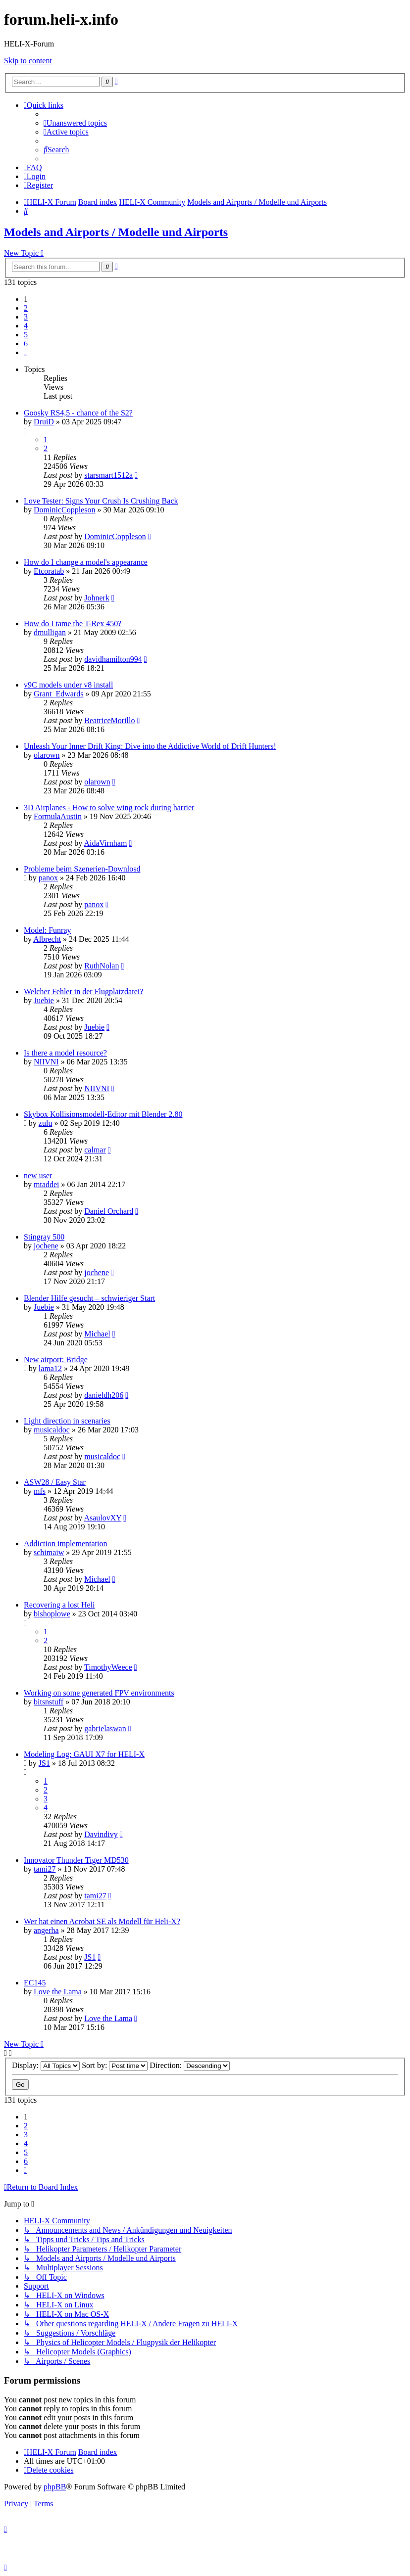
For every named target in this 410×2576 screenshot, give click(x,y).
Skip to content (28, 60)
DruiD (44, 421)
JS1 (44, 1763)
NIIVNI (46, 1062)
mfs (40, 1491)
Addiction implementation (65, 1543)
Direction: (190, 2065)
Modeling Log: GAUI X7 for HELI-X (84, 1754)
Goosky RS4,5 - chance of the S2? (78, 413)
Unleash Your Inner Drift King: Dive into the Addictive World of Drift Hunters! (150, 746)
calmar (95, 1150)
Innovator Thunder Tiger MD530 (76, 1860)
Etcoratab (49, 571)
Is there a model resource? (65, 1053)
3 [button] (26, 317)
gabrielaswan (105, 1728)
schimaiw (49, 1552)
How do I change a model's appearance (86, 562)
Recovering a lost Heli (59, 1605)
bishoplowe (52, 1614)
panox (48, 878)
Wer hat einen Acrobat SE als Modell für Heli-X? (102, 1921)
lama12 (50, 1368)
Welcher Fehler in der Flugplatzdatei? (83, 991)
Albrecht (47, 939)
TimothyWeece (108, 1667)
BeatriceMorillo (109, 720)
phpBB (55, 2487)
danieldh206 (103, 1395)
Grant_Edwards (58, 694)
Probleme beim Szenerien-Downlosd (82, 869)
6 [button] (26, 343)
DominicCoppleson (64, 510)
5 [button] (26, 334)
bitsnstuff (48, 1702)
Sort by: (115, 2065)
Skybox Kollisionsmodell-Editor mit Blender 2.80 (103, 1114)
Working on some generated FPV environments (99, 1693)
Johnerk (96, 598)
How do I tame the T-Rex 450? (72, 623)
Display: (46, 2065)
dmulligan (50, 632)
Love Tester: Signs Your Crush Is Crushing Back (101, 501)
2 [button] (26, 308)
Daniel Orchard (108, 1211)
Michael (97, 1334)
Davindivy (101, 1834)
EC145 (35, 1982)
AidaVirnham (105, 843)
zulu (45, 1123)
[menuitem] (75, 123)
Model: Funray (47, 930)
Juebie (44, 1000)
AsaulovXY (102, 1518)
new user (38, 1175)
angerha (46, 1930)
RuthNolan (101, 966)
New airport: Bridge (56, 1359)
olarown (46, 755)
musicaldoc (52, 1430)
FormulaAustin (58, 816)
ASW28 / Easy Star (55, 1482)
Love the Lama (58, 1991)
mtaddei (46, 1184)
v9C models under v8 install (68, 685)
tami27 (44, 1869)
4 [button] (26, 326)
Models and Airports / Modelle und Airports (116, 232)
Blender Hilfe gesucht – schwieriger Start (89, 1298)
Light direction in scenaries (67, 1421)
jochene (46, 1246)
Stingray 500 (44, 1237)
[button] (25, 352)
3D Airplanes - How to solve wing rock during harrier (109, 807)
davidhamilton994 (113, 659)
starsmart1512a (108, 475)
